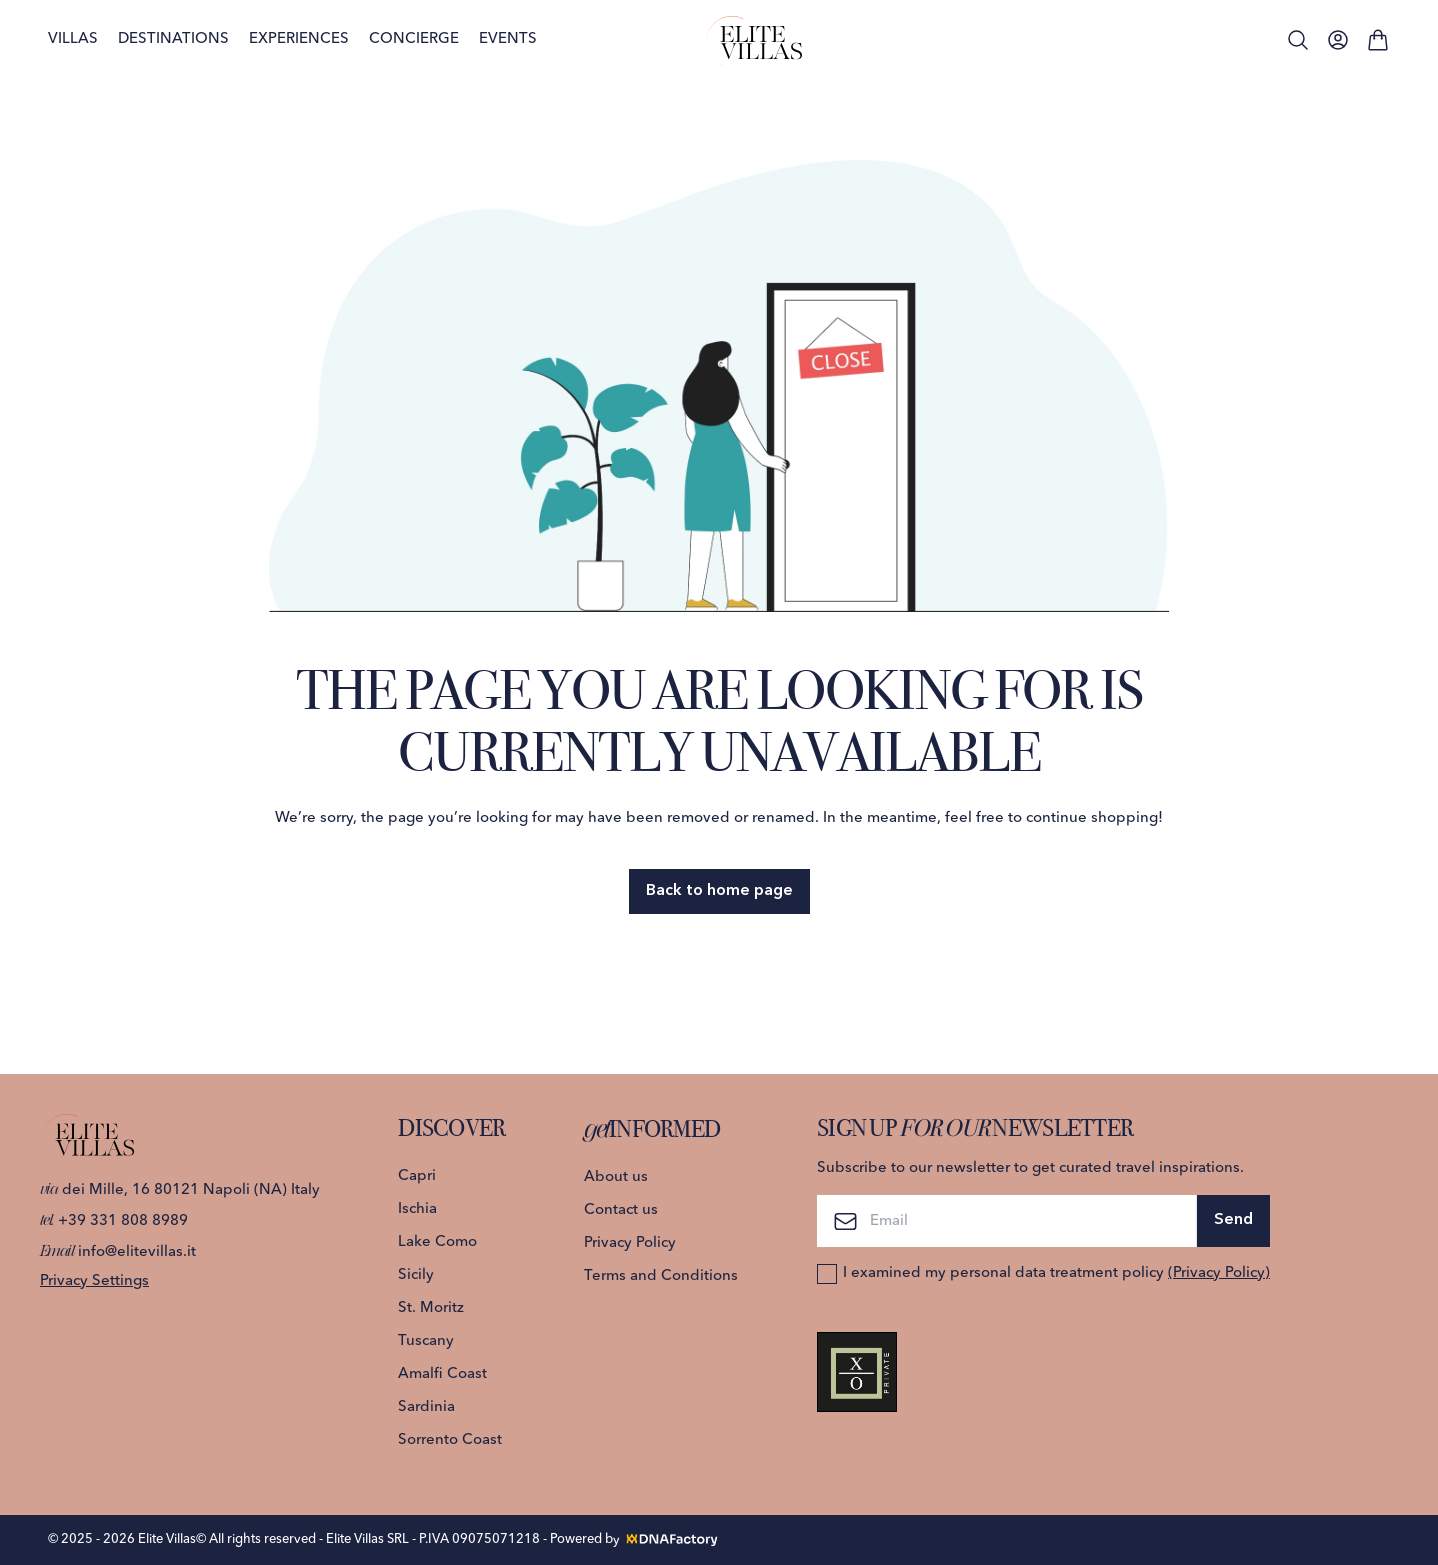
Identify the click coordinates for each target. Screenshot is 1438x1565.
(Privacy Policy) (1219, 1273)
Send (1233, 1220)
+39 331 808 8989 (114, 1221)
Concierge (414, 39)
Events (508, 39)
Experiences (299, 39)
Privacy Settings (94, 1281)
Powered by (635, 1539)
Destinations (173, 39)
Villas (73, 39)
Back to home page (719, 891)
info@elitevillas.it (118, 1252)
